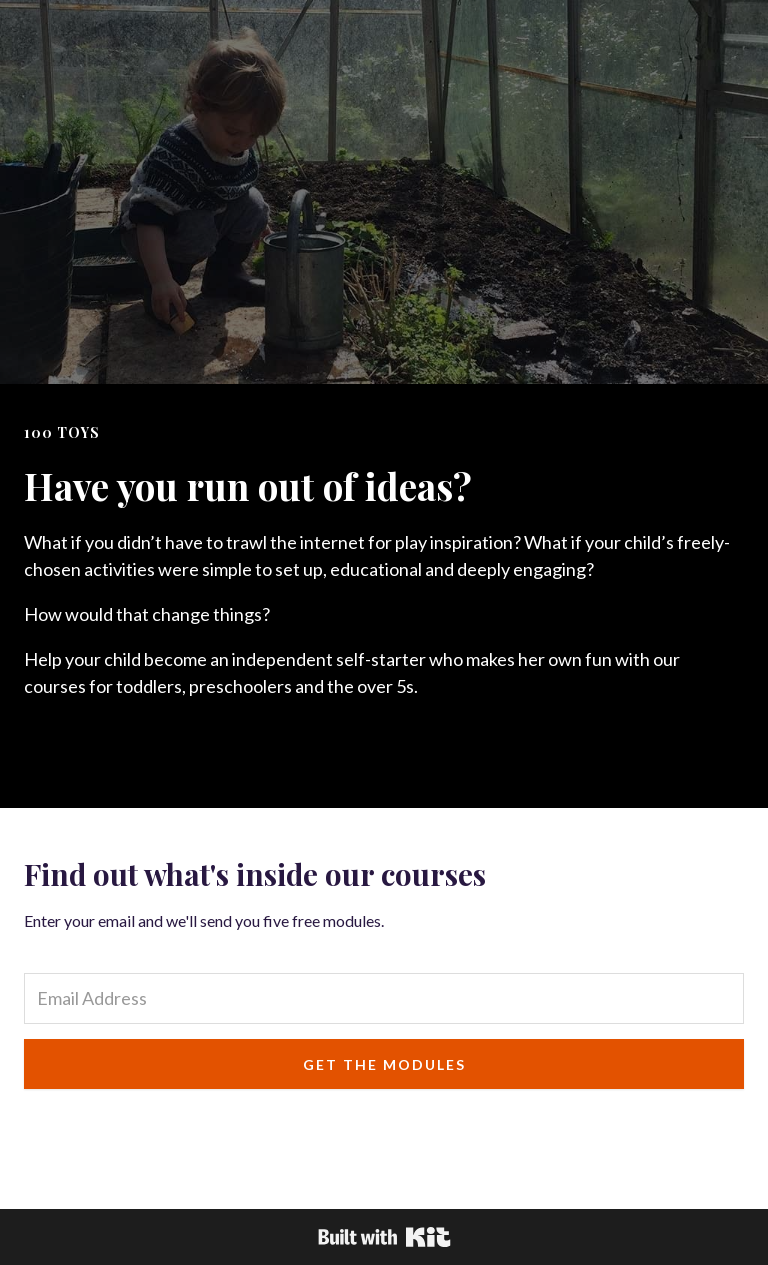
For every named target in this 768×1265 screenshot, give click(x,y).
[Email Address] (384, 998)
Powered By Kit (384, 1237)
